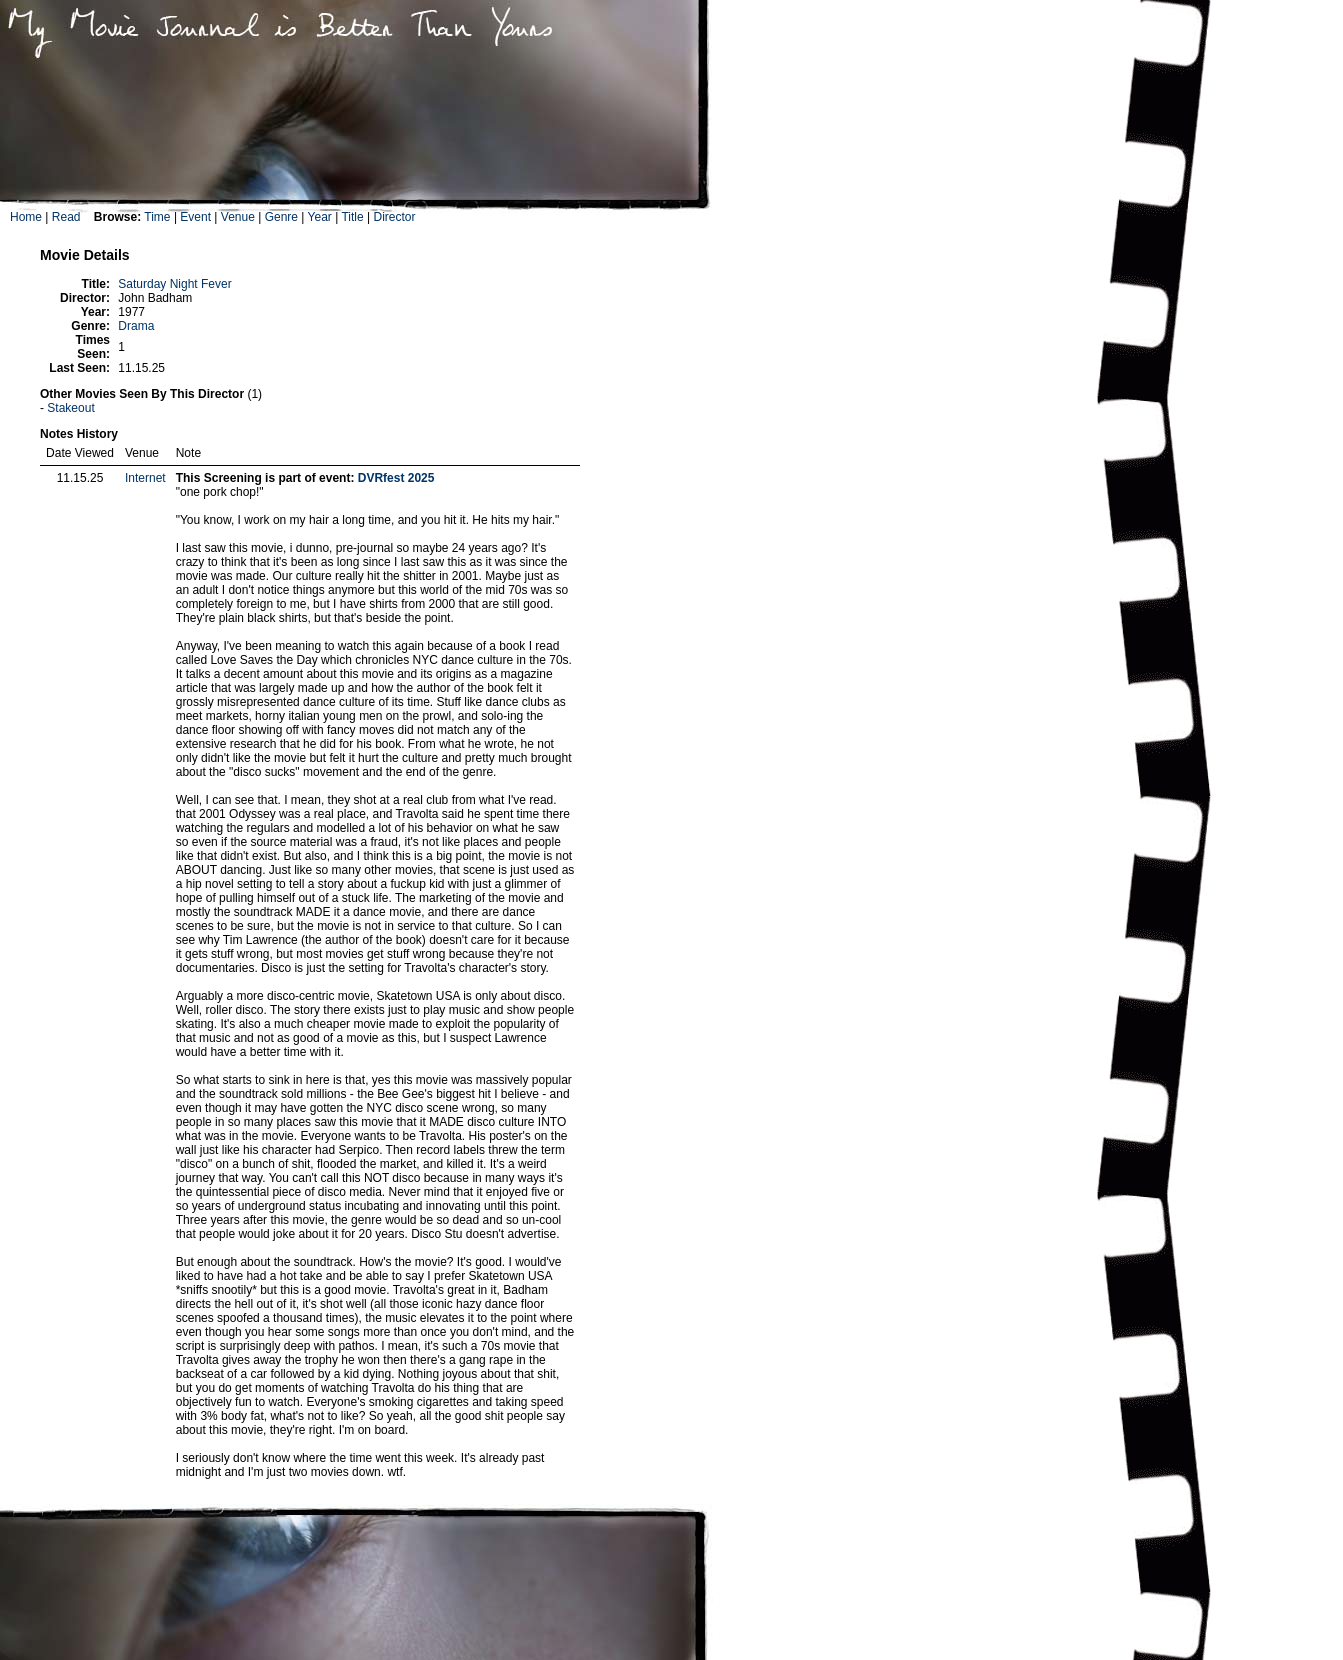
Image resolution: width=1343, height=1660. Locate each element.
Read (66, 217)
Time (157, 217)
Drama (136, 326)
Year (320, 217)
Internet (145, 478)
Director (394, 217)
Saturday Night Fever (174, 284)
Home (26, 217)
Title (352, 217)
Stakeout (70, 408)
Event (195, 217)
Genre (281, 217)
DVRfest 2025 (396, 478)
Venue (238, 217)
